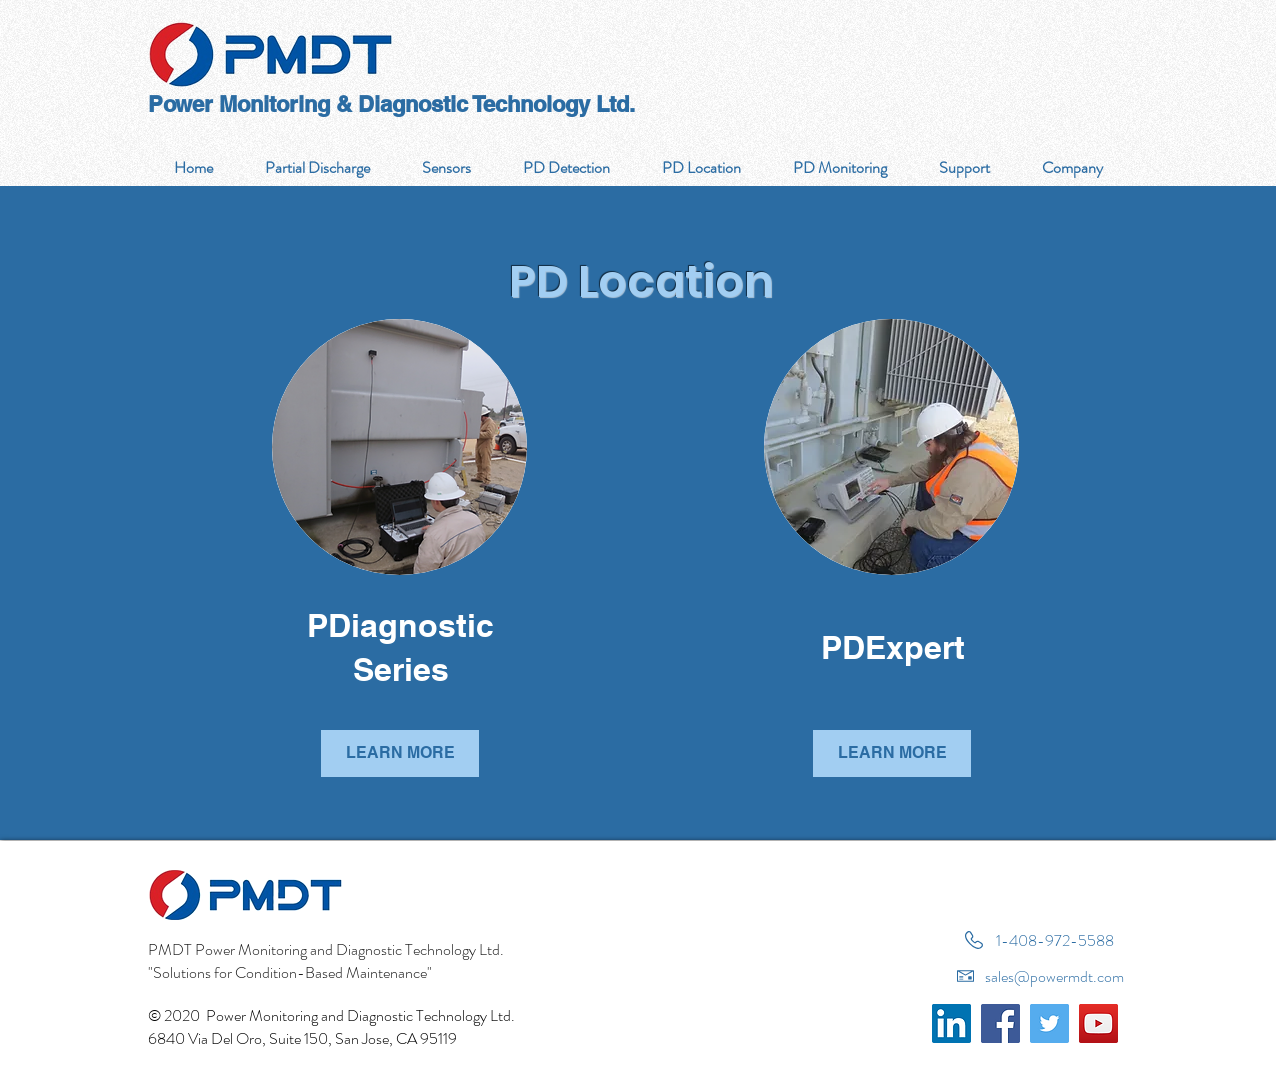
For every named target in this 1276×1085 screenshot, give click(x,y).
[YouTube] (1098, 1023)
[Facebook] (1000, 1023)
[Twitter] (1049, 1023)
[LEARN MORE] (400, 753)
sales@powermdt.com (1054, 976)
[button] (565, 167)
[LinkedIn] (951, 1023)
